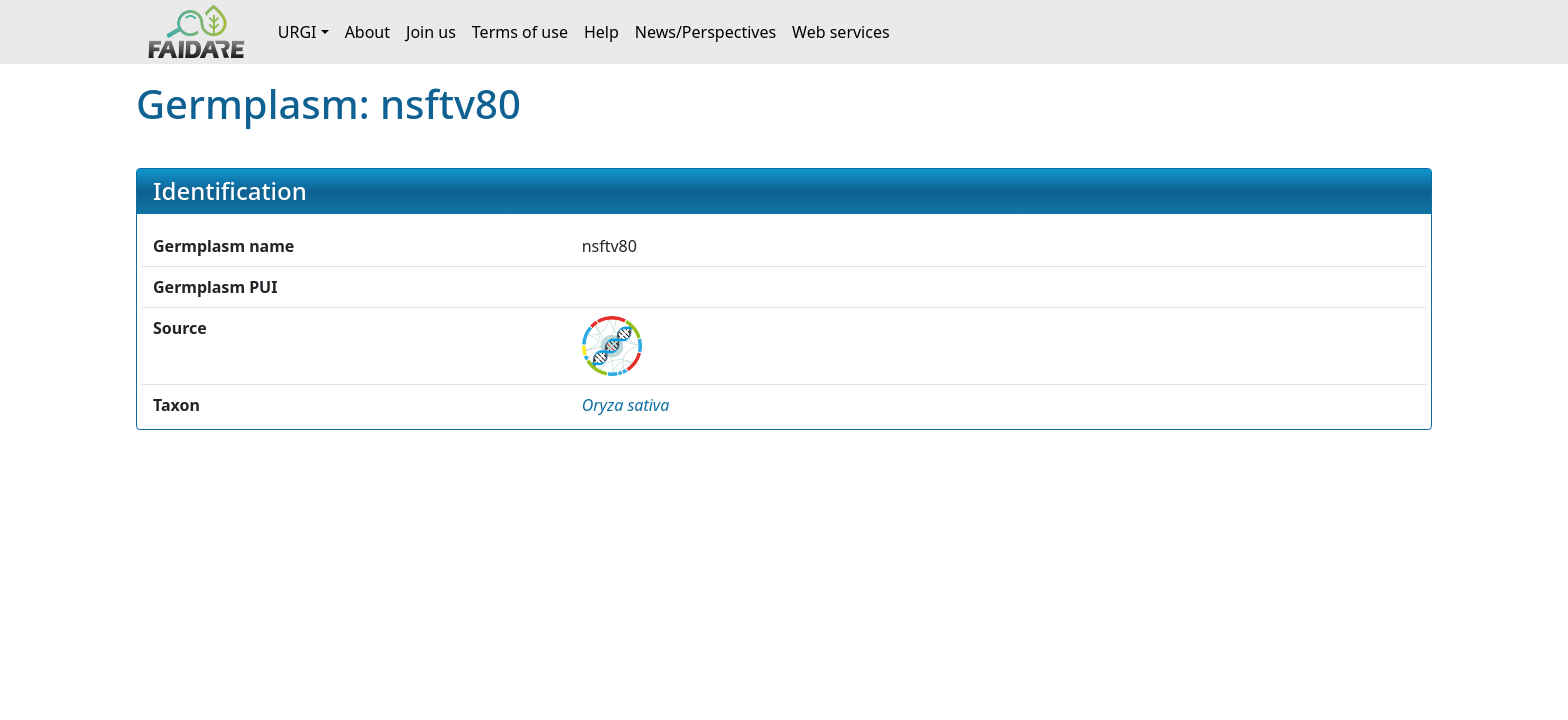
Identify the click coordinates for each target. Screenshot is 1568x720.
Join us (431, 32)
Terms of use (520, 32)
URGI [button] (297, 32)
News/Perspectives (705, 32)
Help (601, 32)
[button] (626, 405)
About (367, 32)
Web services (841, 32)
